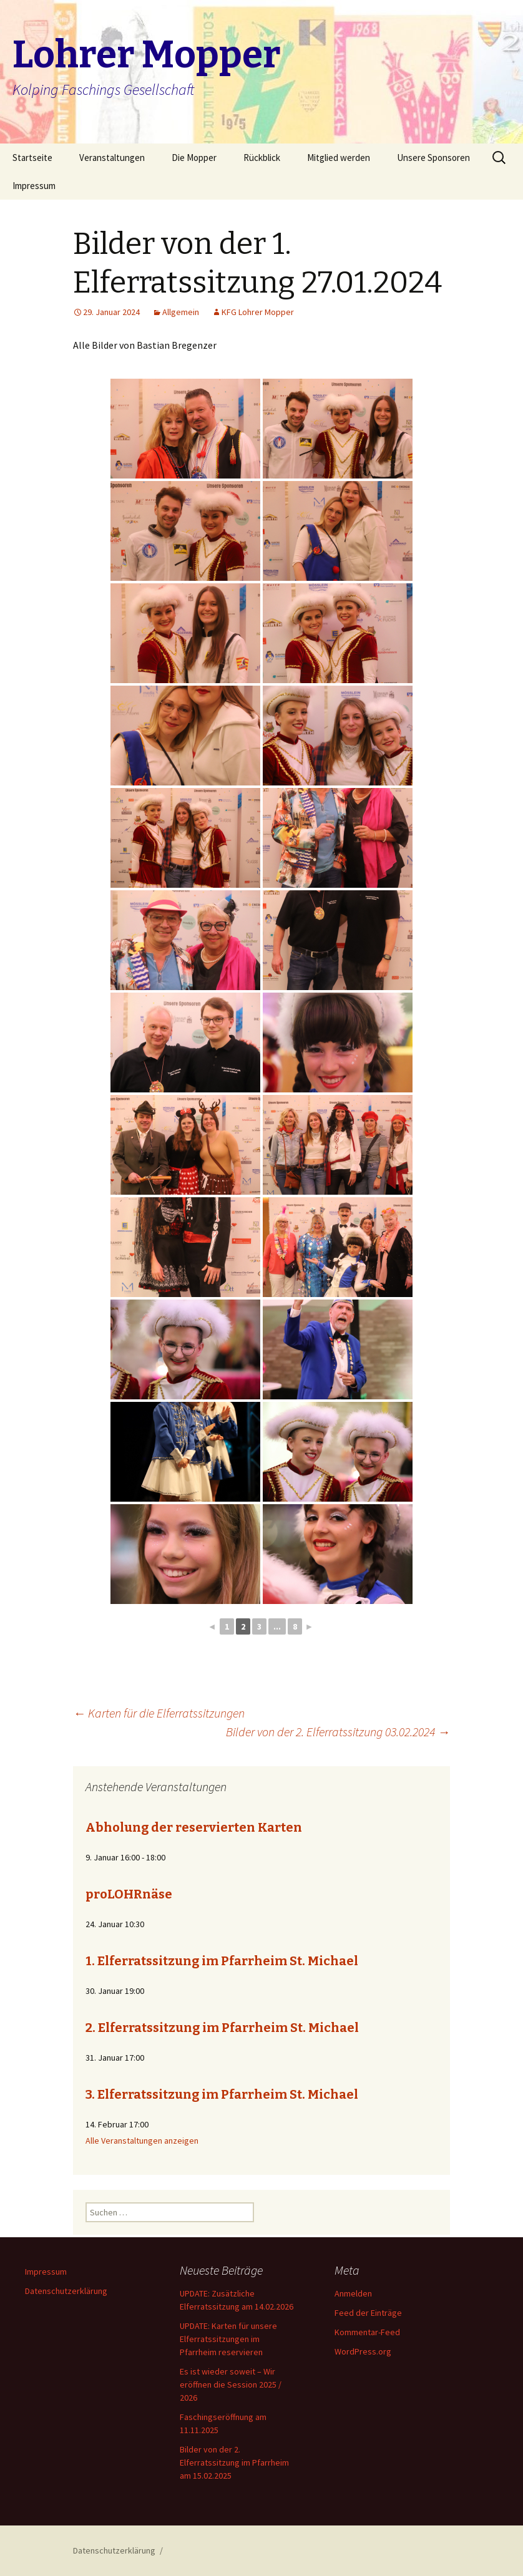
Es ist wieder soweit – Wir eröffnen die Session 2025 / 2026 (230, 2384)
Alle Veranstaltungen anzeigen (142, 2140)
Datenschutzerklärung (66, 2291)
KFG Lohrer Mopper (258, 312)
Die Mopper (194, 157)
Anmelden (353, 2293)
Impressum (34, 186)
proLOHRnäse (129, 1894)
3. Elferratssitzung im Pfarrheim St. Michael (222, 2094)
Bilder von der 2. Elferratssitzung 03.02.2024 (338, 1731)
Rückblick (261, 157)
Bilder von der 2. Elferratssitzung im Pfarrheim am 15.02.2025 (234, 2462)
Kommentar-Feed (367, 2332)
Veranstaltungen (112, 157)
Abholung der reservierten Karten (194, 1827)
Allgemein (180, 312)
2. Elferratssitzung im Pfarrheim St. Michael (222, 2027)
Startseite (32, 157)
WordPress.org (363, 2351)
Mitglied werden (338, 157)
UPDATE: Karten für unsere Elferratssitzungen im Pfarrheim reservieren (228, 2339)
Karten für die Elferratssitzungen (159, 1713)
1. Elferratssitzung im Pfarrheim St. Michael (222, 1960)
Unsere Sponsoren (433, 157)
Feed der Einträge (368, 2312)
